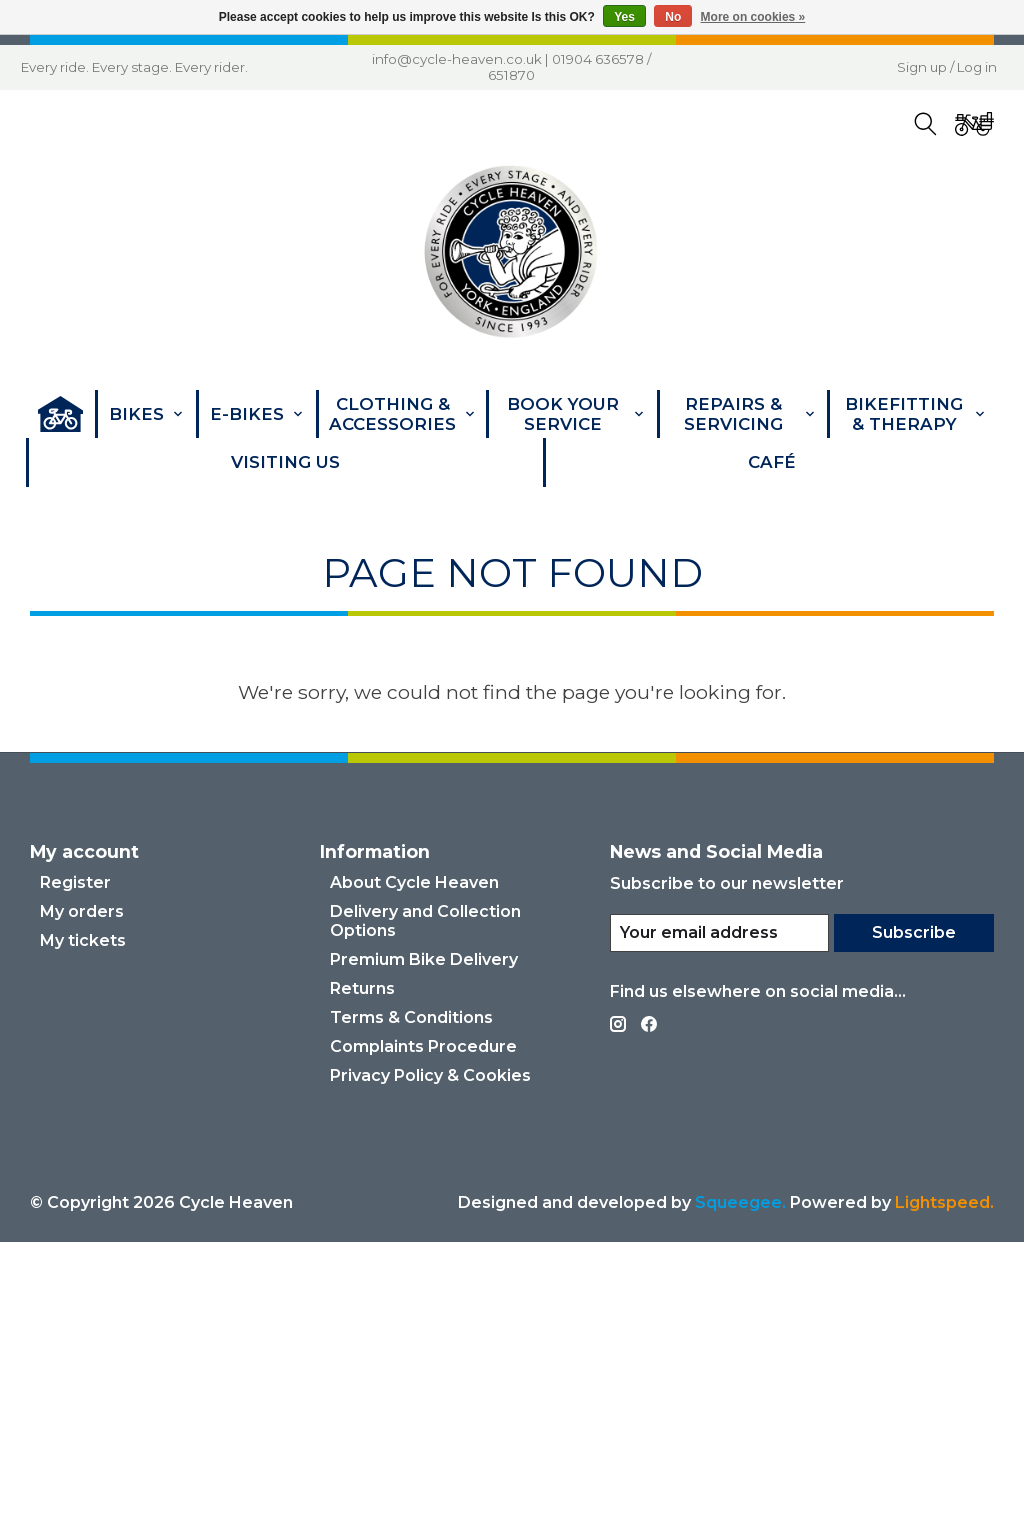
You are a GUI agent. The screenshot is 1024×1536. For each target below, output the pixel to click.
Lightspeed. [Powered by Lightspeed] (944, 1496)
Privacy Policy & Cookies (430, 1369)
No (673, 17)
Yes (624, 17)
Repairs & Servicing (749, 414)
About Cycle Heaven (414, 1176)
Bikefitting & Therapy (915, 414)
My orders (82, 1205)
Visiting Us (285, 462)
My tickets (83, 1234)
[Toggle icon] (925, 124)
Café (772, 462)
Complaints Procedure (423, 1340)
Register (75, 1176)
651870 (511, 75)
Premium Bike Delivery (424, 1253)
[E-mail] (717, 1226)
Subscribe (912, 1226)
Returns (362, 1282)
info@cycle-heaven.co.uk (457, 59)
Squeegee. (740, 1496)
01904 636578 (598, 59)
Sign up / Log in (947, 67)
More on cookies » (753, 17)
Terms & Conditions (411, 1311)
